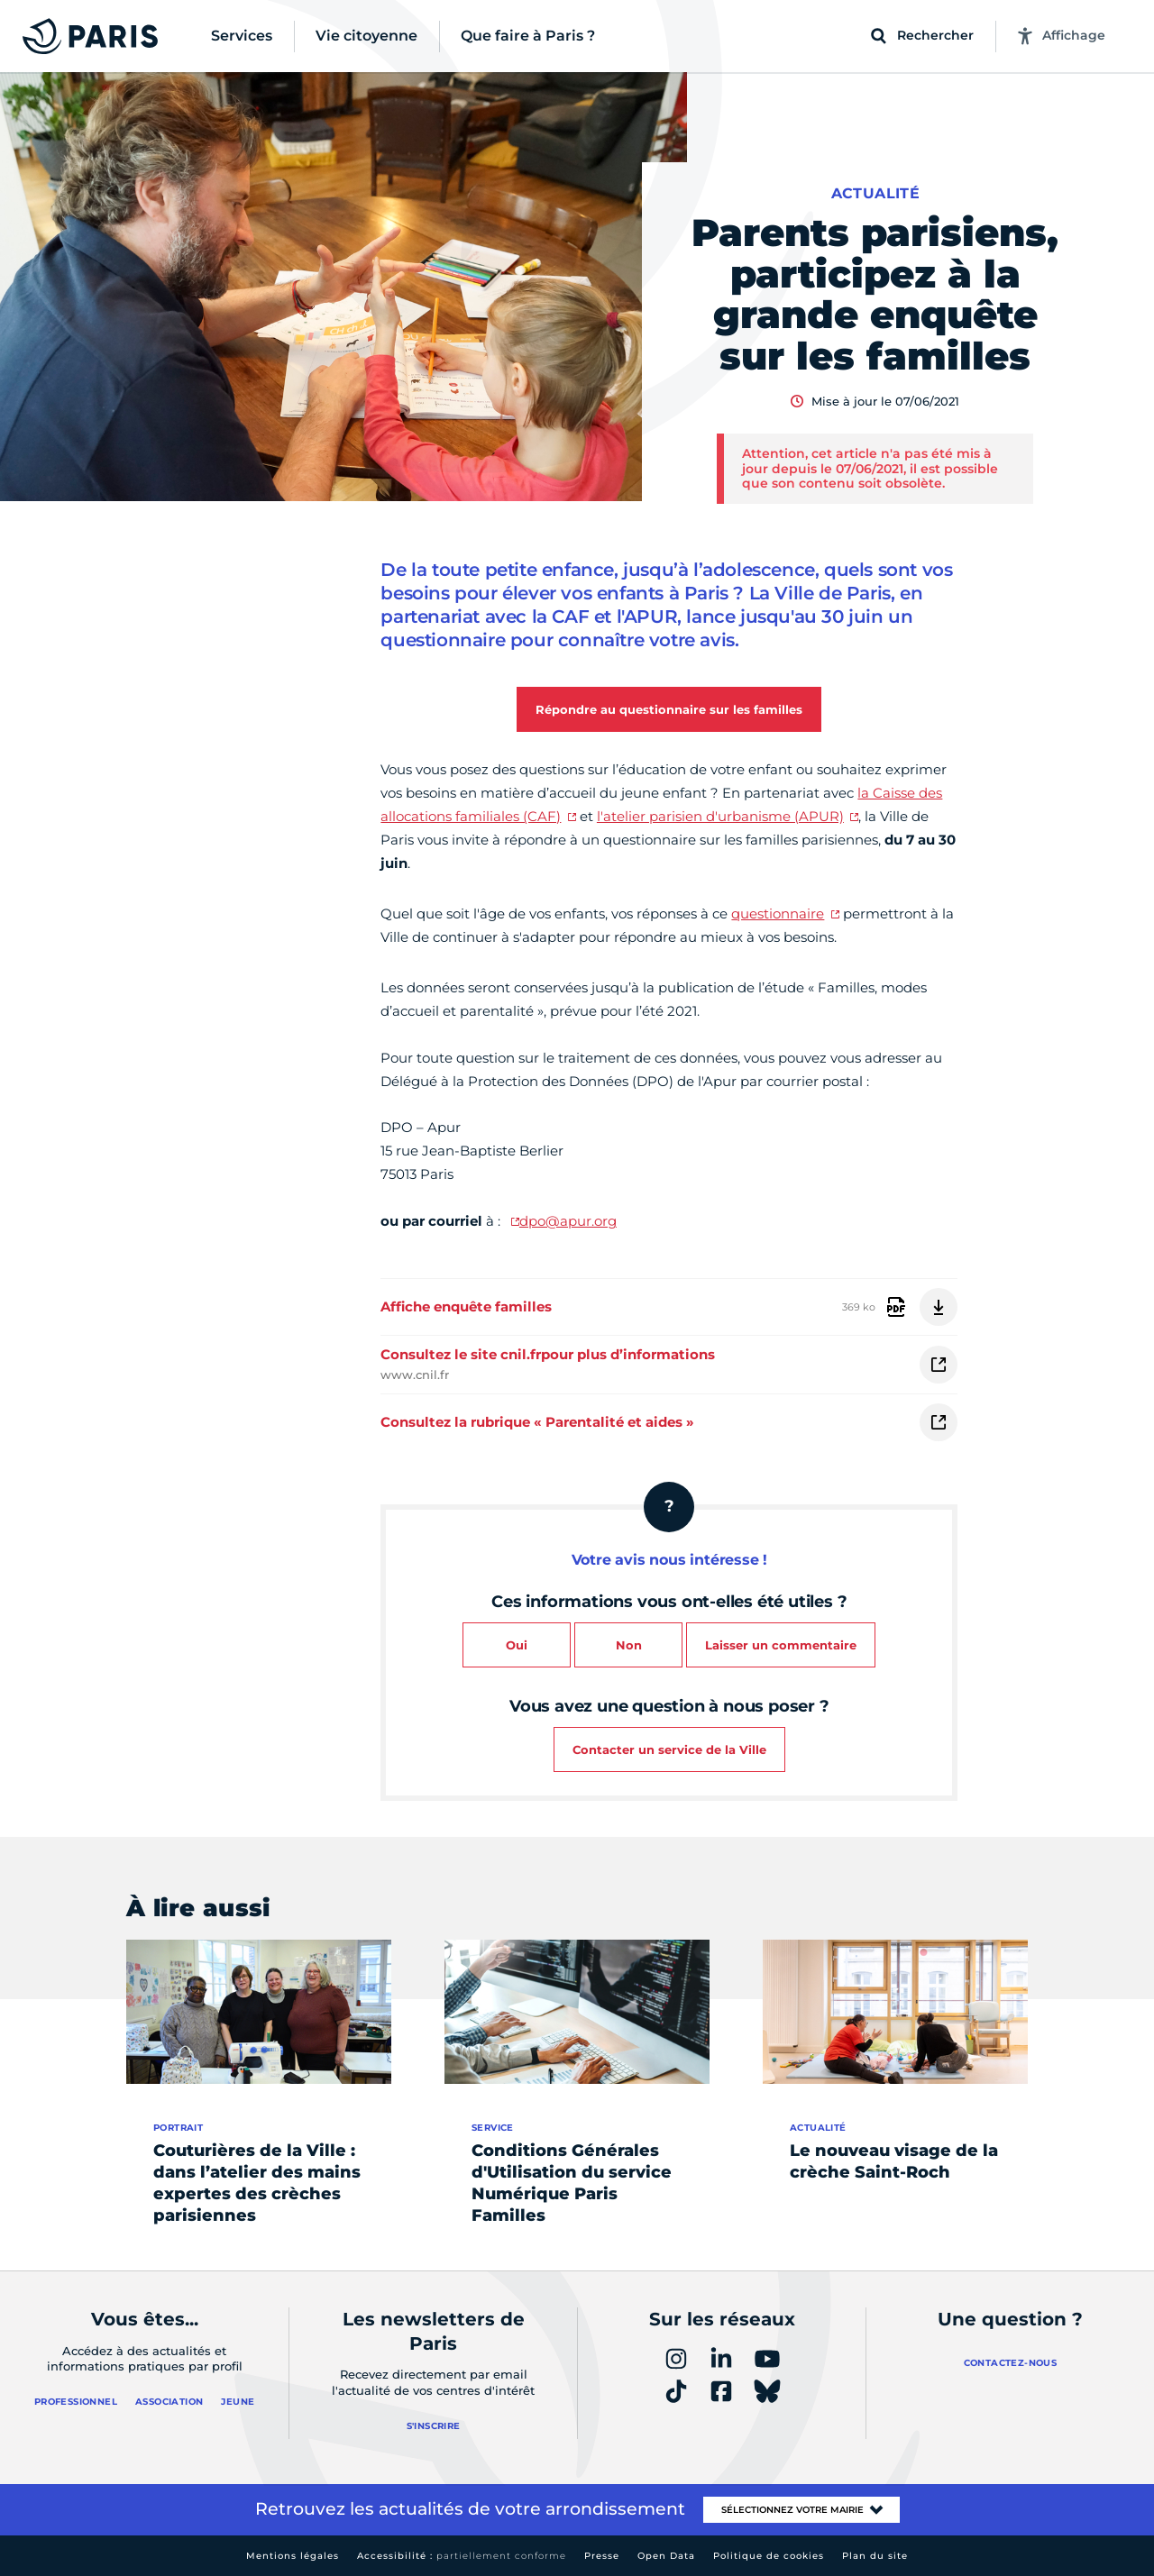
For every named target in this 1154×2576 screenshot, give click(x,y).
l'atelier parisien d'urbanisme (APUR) (720, 816)
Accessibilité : (461, 2556)
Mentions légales (292, 2556)
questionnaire (777, 913)
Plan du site (875, 2556)
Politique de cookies (768, 2556)
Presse (601, 2556)
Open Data (666, 2556)
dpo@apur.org (568, 1220)
